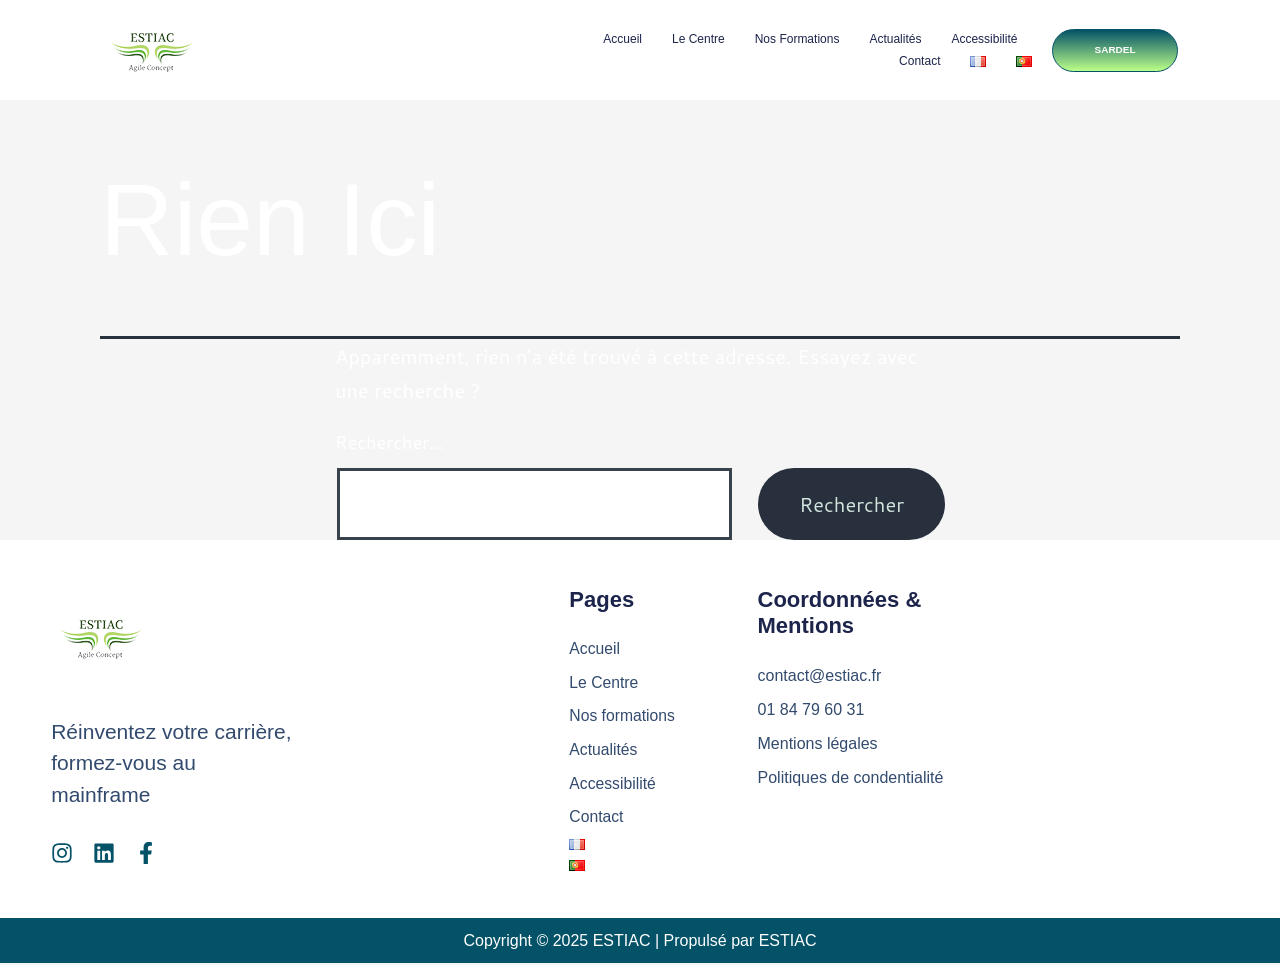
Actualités (892, 39)
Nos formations (793, 39)
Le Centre (694, 39)
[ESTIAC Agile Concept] (1087, 709)
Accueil (618, 39)
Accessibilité (981, 39)
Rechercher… (389, 442)
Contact (915, 61)
